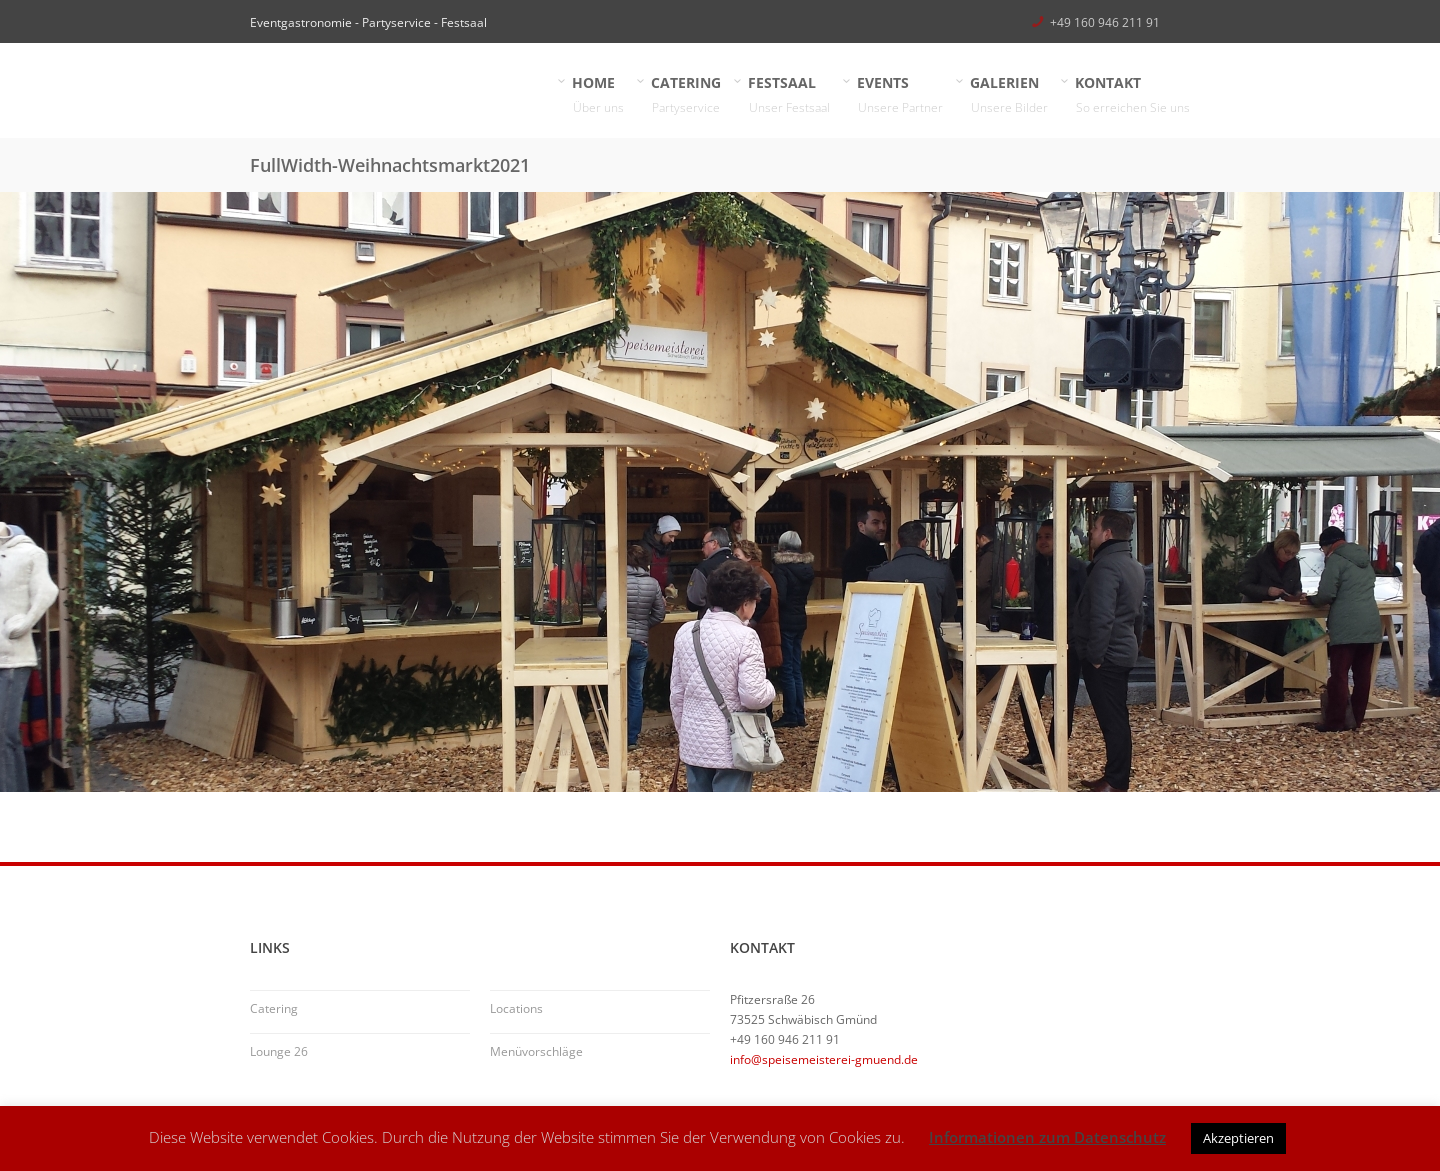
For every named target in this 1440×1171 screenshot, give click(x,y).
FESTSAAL (789, 95)
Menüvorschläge (536, 1051)
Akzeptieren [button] (1238, 1138)
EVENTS (900, 95)
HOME (598, 95)
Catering (274, 1008)
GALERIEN (1009, 95)
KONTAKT (1133, 95)
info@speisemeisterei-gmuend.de (824, 1059)
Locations (516, 1008)
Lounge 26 (279, 1051)
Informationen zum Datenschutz (1047, 1137)
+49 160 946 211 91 (1105, 22)
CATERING (686, 95)
